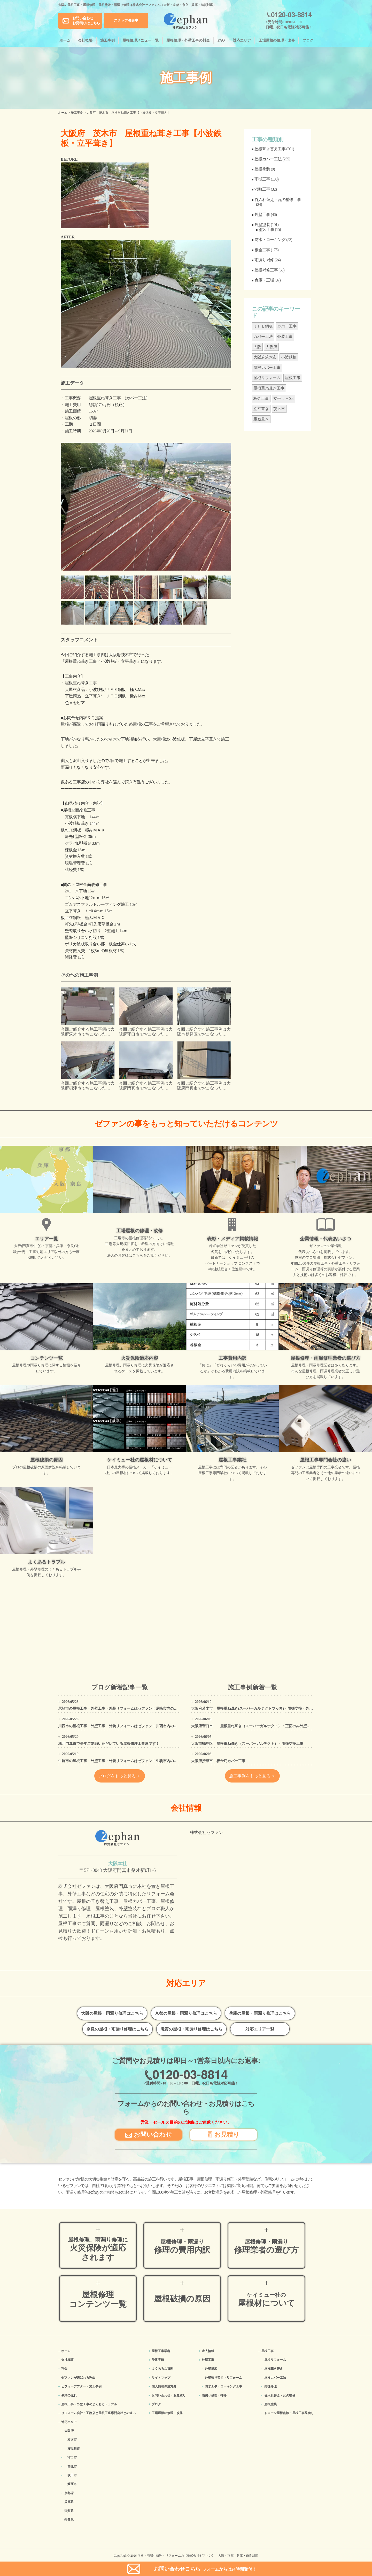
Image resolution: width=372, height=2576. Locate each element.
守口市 (72, 2457)
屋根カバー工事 (267, 367)
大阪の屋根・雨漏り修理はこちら (112, 2013)
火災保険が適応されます (98, 2249)
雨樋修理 (270, 2386)
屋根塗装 (262, 169)
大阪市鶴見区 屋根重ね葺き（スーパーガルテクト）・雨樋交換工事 (247, 1744)
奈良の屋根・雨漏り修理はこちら (118, 2029)
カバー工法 (263, 336)
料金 (64, 2368)
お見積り (223, 2134)
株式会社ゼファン (206, 1832)
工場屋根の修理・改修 (277, 40)
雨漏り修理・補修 (214, 2395)
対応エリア (242, 40)
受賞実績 (158, 2360)
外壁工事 (262, 214)
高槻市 (72, 2466)
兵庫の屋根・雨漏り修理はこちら (260, 2013)
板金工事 (262, 250)
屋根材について (266, 2300)
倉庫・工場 (264, 280)
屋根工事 (292, 378)
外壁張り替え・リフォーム (223, 2377)
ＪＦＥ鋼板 (263, 326)
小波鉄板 (289, 357)
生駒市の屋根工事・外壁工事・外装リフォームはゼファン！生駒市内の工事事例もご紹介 (130, 1761)
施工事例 (107, 40)
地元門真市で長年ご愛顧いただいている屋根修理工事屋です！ (108, 1744)
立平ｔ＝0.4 (283, 398)
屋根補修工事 (266, 270)
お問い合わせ (148, 2134)
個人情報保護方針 (164, 2386)
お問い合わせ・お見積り (169, 2395)
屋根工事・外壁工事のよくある (89, 2404)
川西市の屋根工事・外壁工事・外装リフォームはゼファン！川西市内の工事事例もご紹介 (130, 1726)
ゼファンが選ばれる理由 (78, 2377)
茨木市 (279, 409)
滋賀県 (69, 2511)
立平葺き (261, 409)
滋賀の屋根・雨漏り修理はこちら (191, 2029)
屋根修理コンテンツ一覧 (98, 2299)
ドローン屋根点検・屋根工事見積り (289, 2413)
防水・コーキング (269, 239)
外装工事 (285, 336)
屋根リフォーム (267, 378)
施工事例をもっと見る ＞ (252, 1776)
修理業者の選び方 (266, 2246)
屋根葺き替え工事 (269, 149)
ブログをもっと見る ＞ (119, 1776)
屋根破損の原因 (182, 2298)
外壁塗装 (262, 224)
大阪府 (271, 347)
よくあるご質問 (162, 2368)
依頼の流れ (69, 2395)
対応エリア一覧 (259, 2029)
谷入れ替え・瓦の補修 (279, 2395)
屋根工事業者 (161, 2351)
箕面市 (72, 2484)
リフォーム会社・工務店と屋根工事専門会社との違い (98, 2413)
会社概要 (85, 40)
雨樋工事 (262, 179)
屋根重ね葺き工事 (268, 388)
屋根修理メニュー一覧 (140, 40)
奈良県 (69, 2519)
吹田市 (72, 2475)
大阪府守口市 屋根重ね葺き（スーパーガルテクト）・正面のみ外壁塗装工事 (256, 1726)
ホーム (64, 40)
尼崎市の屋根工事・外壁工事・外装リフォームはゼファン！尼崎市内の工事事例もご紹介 (130, 1708)
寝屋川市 (73, 2448)
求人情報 (208, 2351)
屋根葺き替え (273, 2368)
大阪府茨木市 (265, 357)
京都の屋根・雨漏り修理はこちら (186, 2013)
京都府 (69, 2493)
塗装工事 (266, 229)
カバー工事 (287, 326)
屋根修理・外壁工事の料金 (188, 40)
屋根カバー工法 (268, 159)
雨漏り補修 (264, 260)
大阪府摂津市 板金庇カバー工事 (218, 1761)
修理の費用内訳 (182, 2246)
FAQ (221, 40)
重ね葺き (261, 419)
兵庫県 (69, 2502)
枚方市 (72, 2439)
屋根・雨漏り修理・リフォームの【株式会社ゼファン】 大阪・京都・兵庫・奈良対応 (197, 2555)
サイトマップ (161, 2377)
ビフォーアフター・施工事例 (81, 2386)
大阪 (257, 347)
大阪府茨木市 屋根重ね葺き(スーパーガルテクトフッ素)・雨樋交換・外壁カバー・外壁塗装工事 (270, 1708)
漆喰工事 (262, 189)
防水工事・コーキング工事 (223, 2386)
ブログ (308, 40)
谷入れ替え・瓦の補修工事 (277, 199)
